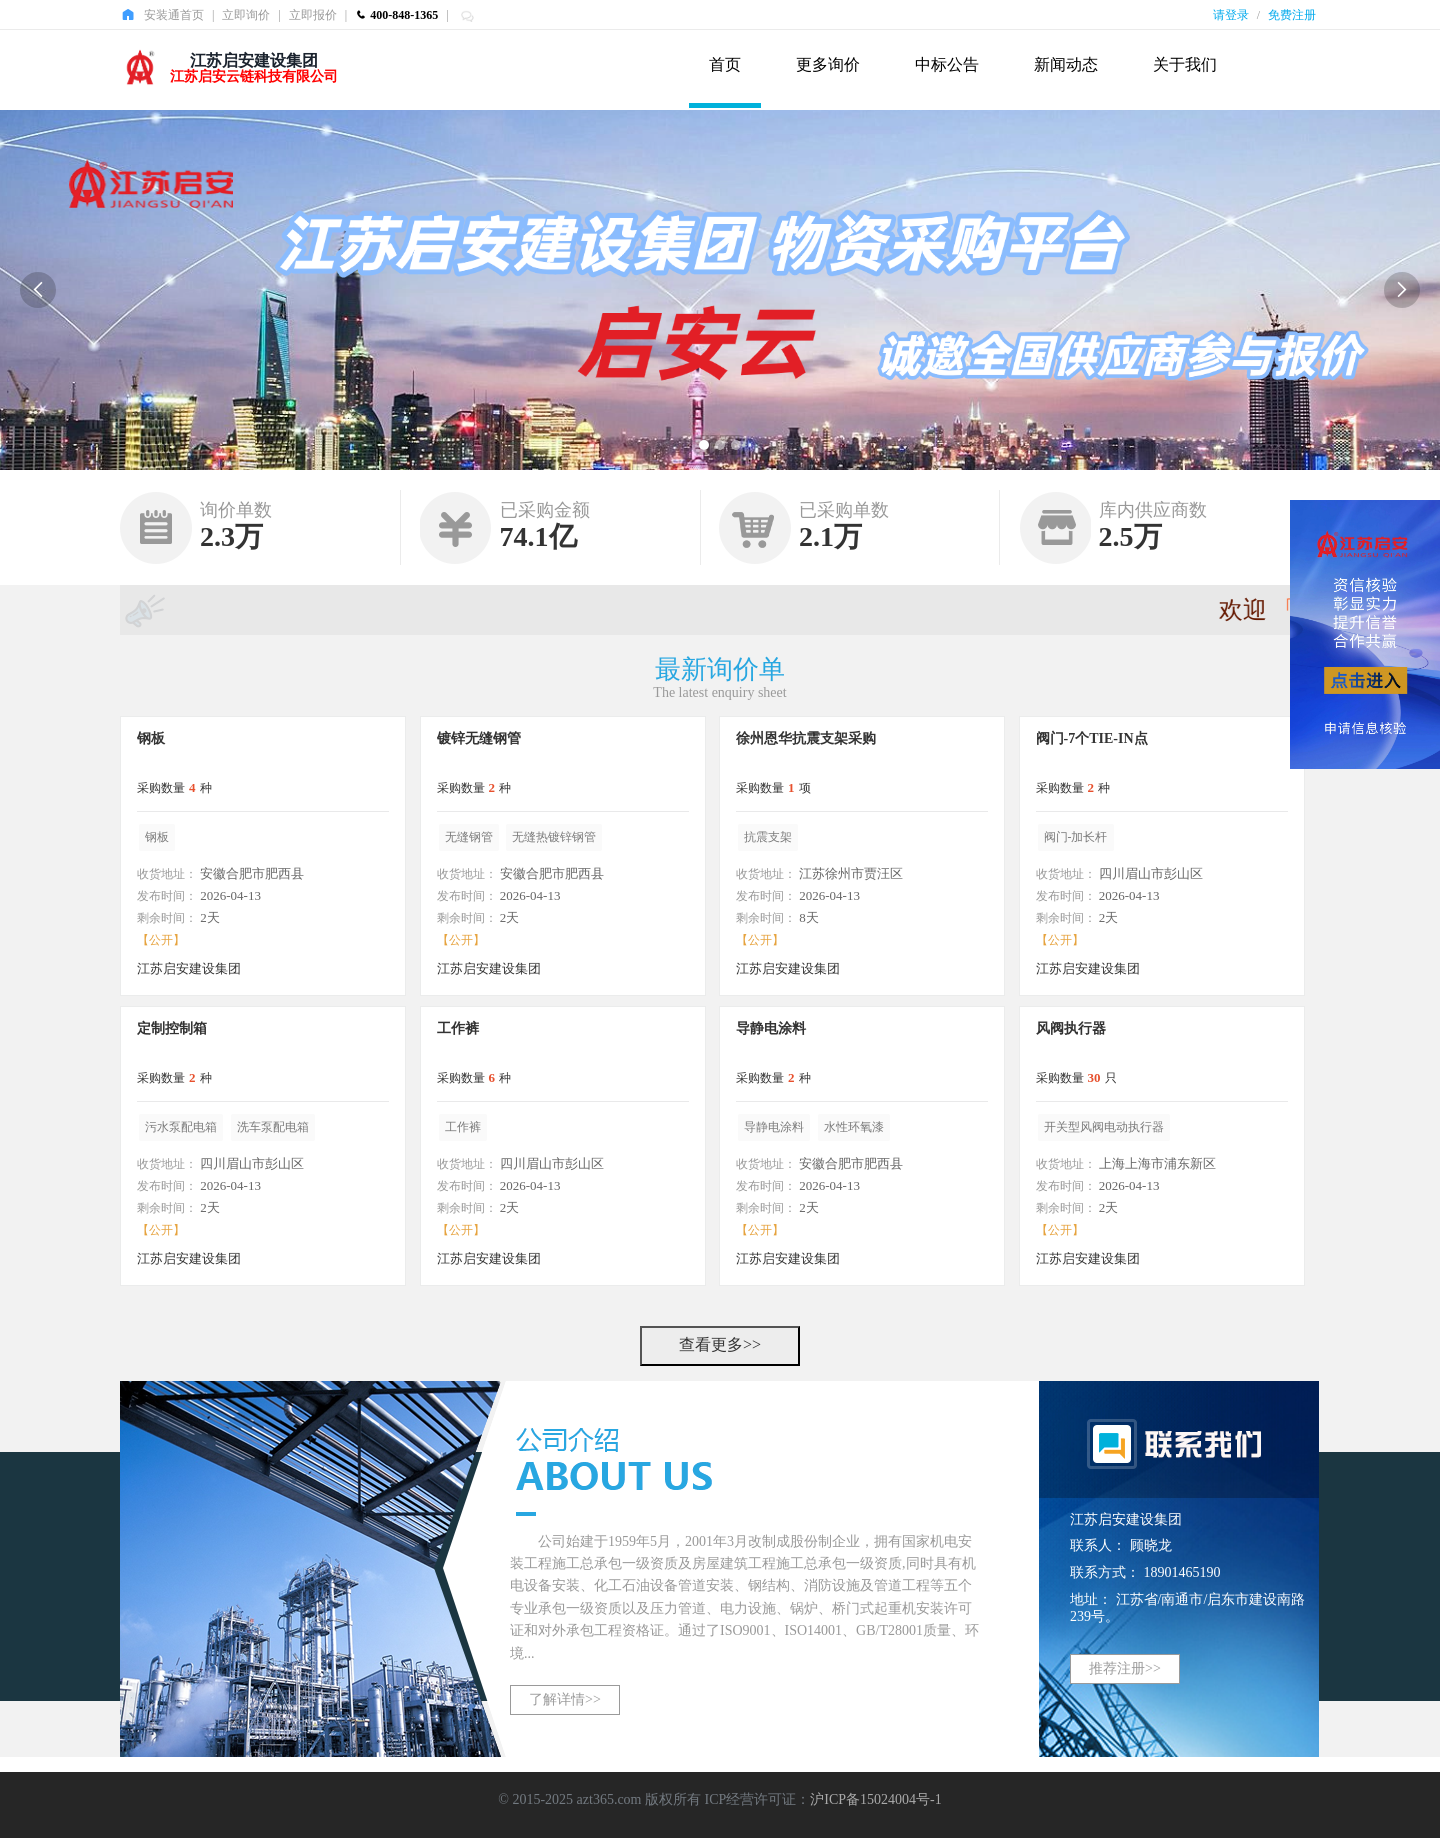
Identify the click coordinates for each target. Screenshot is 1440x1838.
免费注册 (1292, 15)
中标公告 (947, 64)
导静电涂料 (771, 1028)
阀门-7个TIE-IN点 (1092, 738)
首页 (725, 64)
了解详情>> (565, 1699)
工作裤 (458, 1028)
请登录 (1231, 15)
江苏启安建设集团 (254, 60)
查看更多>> (720, 1344)
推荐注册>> (1125, 1668)
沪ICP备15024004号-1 (875, 1799)
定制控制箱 (172, 1028)
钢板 (151, 738)
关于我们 (1185, 64)
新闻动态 (1066, 64)
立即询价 (246, 15)
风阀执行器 (1071, 1028)
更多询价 (828, 64)
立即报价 (313, 15)
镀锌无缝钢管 (479, 738)
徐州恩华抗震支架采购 (806, 738)
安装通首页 (174, 15)
